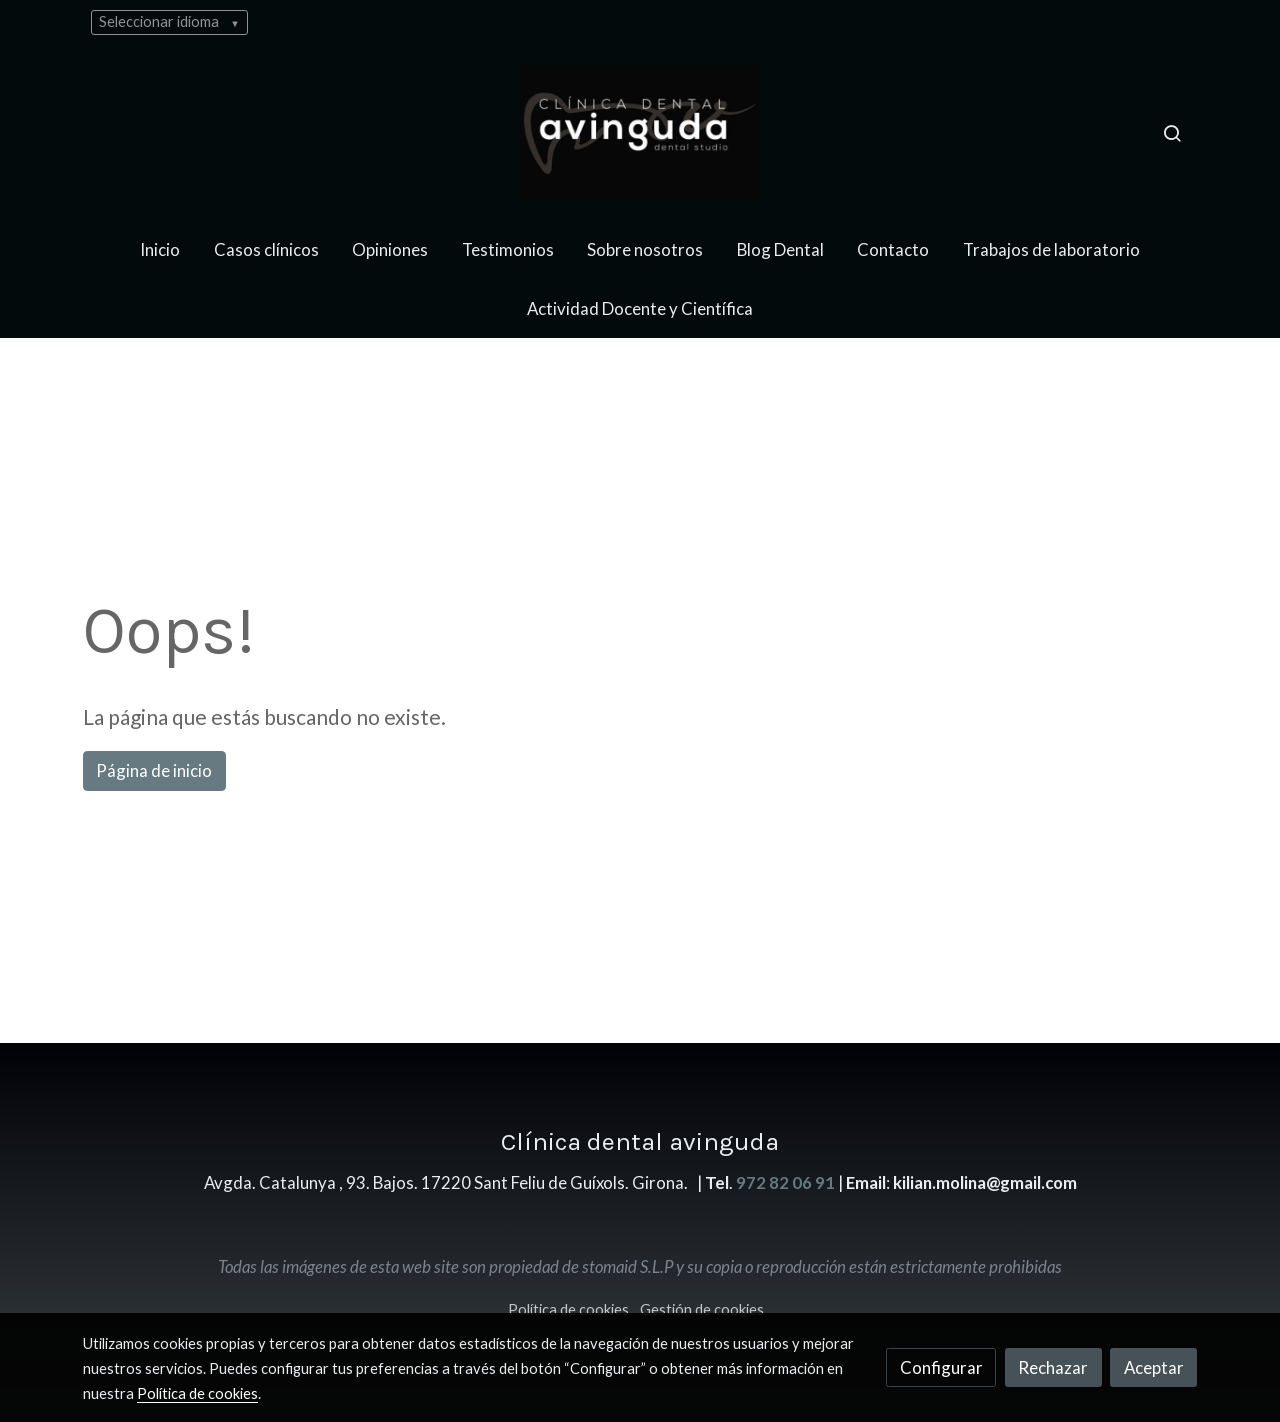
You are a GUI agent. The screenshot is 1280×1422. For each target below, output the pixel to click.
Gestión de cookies (702, 1309)
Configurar (941, 1367)
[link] (640, 132)
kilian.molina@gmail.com (985, 1182)
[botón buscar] (1172, 133)
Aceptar (1154, 1367)
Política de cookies (568, 1309)
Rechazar (1053, 1367)
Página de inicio (154, 770)
